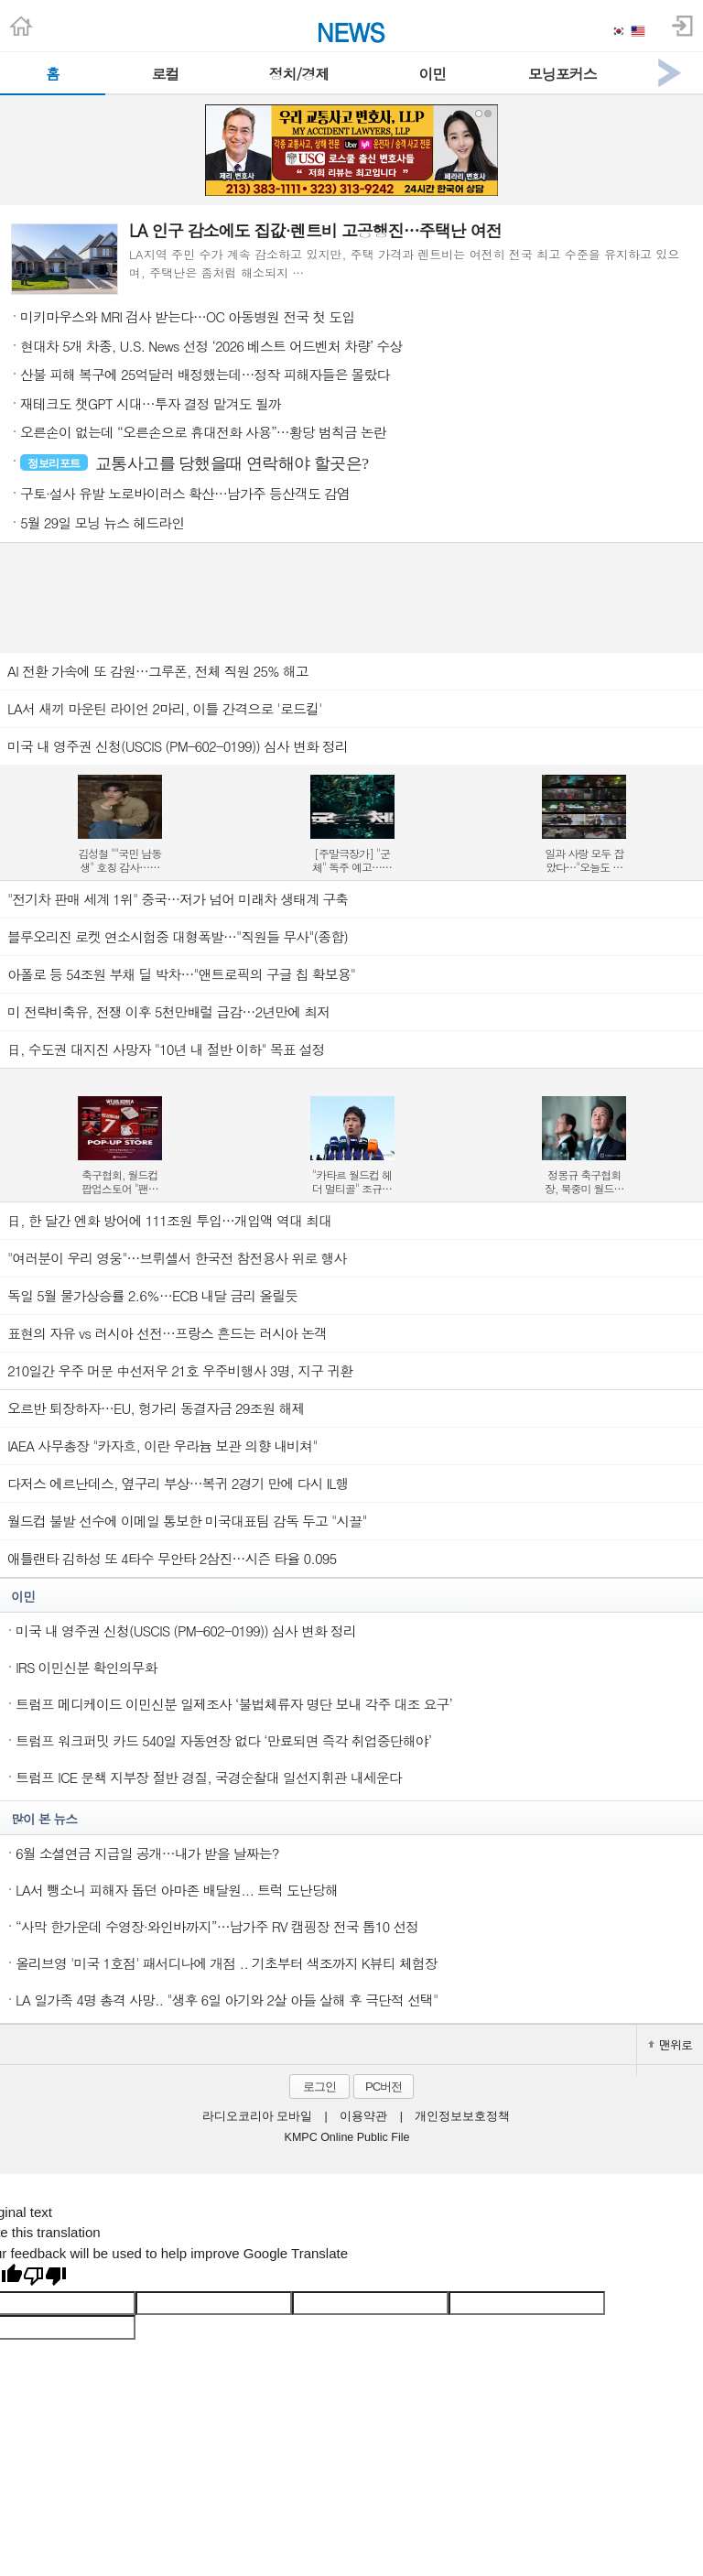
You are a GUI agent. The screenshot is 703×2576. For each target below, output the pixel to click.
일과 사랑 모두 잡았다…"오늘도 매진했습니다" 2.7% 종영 (585, 860)
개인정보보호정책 (462, 2116)
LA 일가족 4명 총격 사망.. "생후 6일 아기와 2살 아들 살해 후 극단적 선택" (227, 1999)
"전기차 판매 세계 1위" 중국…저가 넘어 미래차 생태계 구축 (177, 898)
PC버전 (383, 2086)
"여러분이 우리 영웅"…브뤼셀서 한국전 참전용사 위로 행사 (177, 1257)
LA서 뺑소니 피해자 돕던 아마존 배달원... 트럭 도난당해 (177, 1889)
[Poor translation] (45, 2277)
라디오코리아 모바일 (257, 2116)
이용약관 (363, 2116)
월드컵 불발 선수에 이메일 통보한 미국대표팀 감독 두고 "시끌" (187, 1520)
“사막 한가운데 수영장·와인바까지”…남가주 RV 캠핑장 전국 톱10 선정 (217, 1926)
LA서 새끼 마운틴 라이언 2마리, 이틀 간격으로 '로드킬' (164, 708)
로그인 (319, 2086)
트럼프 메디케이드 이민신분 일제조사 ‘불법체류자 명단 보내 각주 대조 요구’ (234, 1703)
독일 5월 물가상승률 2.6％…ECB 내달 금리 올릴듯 (152, 1295)
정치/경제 (299, 73)
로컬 (164, 73)
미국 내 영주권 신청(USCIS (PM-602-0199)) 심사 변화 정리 (177, 745)
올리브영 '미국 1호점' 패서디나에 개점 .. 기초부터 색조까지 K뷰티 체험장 (227, 1963)
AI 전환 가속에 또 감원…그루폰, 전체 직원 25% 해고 (157, 670)
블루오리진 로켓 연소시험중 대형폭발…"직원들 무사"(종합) (177, 936)
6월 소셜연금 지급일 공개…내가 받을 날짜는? (147, 1853)
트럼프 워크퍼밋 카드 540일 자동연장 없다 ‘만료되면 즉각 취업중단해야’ (223, 1740)
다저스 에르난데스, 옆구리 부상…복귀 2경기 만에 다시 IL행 (177, 1483)
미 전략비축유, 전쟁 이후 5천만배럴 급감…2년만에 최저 (168, 1011)
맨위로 (670, 2044)
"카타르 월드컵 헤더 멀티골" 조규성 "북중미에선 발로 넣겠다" (352, 1181)
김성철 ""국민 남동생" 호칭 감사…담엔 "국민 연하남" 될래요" (119, 860)
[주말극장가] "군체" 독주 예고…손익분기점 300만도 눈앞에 (352, 860)
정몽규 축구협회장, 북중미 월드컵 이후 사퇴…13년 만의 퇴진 (584, 1181)
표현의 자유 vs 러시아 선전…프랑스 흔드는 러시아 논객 (167, 1332)
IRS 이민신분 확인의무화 (86, 1667)
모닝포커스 (562, 73)
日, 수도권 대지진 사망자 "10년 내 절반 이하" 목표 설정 (166, 1049)
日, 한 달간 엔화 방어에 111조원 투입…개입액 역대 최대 (169, 1220)
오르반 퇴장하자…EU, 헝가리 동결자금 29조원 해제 (155, 1408)
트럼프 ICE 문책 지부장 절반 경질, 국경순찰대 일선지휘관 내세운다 (209, 1777)
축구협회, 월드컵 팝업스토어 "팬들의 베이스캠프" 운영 (119, 1181)
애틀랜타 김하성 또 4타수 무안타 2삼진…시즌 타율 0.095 (171, 1558)
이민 (432, 73)
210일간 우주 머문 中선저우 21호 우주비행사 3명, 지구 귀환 (179, 1370)
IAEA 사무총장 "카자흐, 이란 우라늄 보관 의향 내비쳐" (162, 1445)
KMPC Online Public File (347, 2137)
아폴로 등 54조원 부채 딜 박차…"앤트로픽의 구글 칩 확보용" (181, 974)
